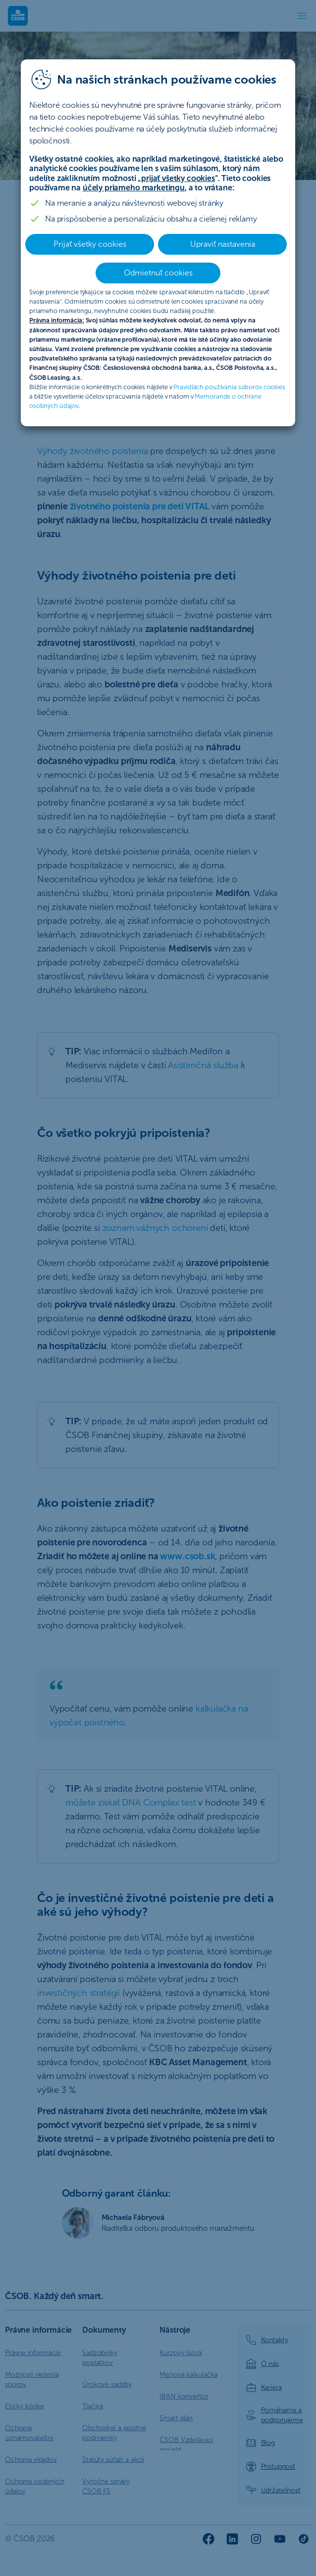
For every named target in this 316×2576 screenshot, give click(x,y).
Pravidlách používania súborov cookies (229, 387)
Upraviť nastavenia (222, 244)
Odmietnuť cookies (158, 272)
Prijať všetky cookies (89, 244)
